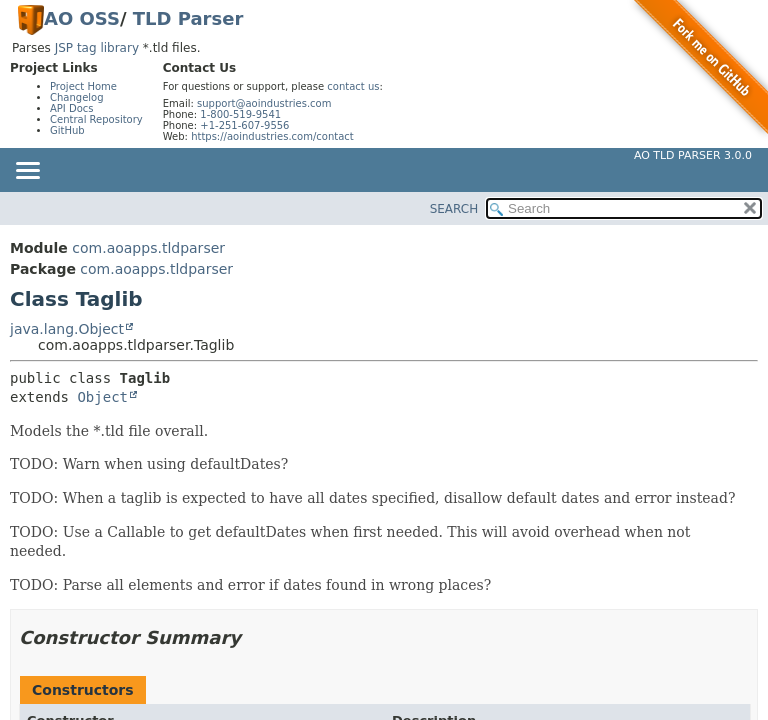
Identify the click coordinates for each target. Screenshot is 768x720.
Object (102, 397)
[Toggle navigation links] (27, 172)
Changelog (77, 97)
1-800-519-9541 (240, 114)
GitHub (67, 130)
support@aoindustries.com (264, 103)
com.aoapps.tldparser (148, 248)
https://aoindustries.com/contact (272, 136)
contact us (353, 86)
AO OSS (82, 18)
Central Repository (96, 119)
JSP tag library (97, 48)
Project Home (83, 86)
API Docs (72, 108)
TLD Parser (188, 18)
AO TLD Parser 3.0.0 (693, 155)
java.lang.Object (67, 329)
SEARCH (454, 209)
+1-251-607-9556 (244, 125)
